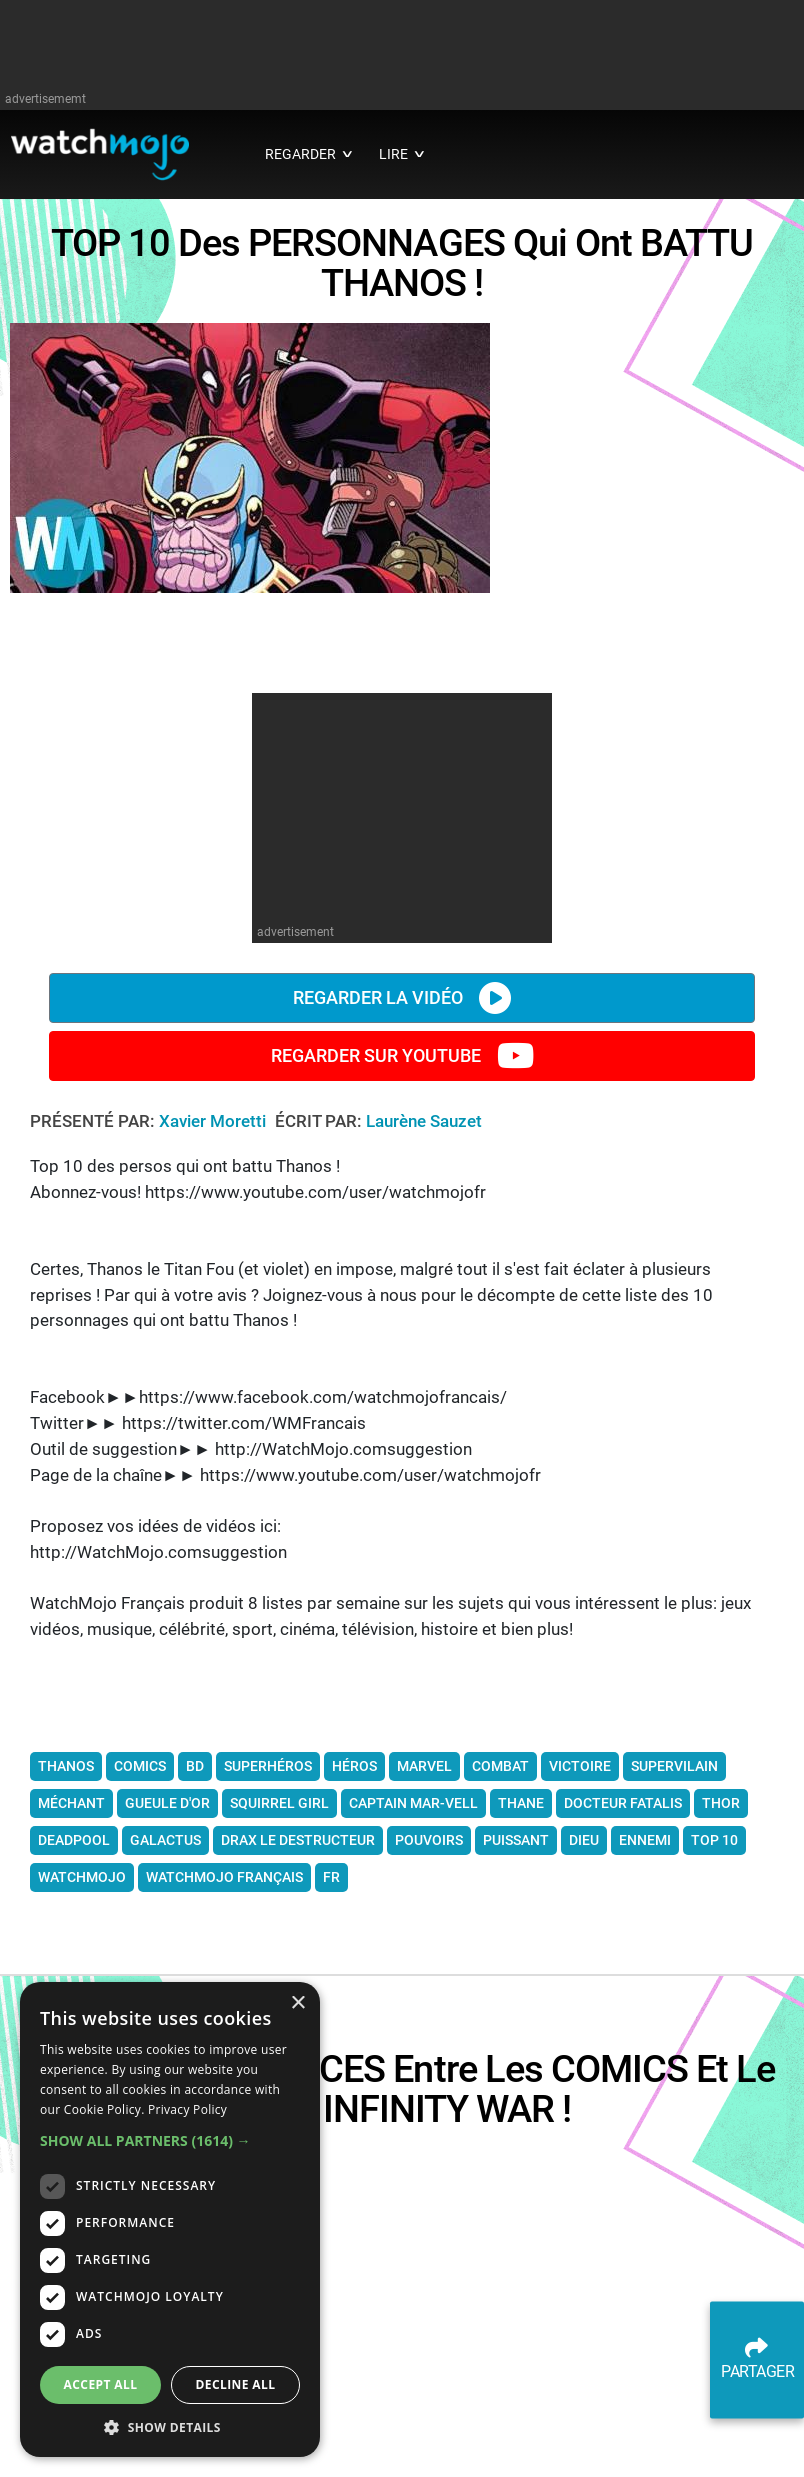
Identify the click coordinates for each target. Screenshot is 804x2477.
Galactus (165, 1931)
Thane (521, 1894)
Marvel (424, 1857)
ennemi (645, 1931)
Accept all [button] (101, 2384)
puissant (516, 1931)
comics (140, 1857)
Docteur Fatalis (623, 1894)
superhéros (268, 1857)
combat (500, 1857)
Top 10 (714, 1931)
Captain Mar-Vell (413, 1894)
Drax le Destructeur (298, 1931)
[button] (170, 2140)
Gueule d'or (167, 1894)
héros (354, 1857)
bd (195, 1857)
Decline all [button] (236, 2384)
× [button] (297, 2003)
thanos (66, 1857)
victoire (580, 1857)
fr (331, 1968)
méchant (71, 1894)
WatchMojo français (224, 1968)
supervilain (674, 1857)
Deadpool (74, 1931)
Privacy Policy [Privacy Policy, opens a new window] (187, 2109)
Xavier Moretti (214, 1212)
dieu (584, 1931)
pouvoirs (429, 1931)
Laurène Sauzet (424, 1212)
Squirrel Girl (279, 1894)
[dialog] (170, 2219)
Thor (721, 1894)
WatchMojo (82, 1968)
